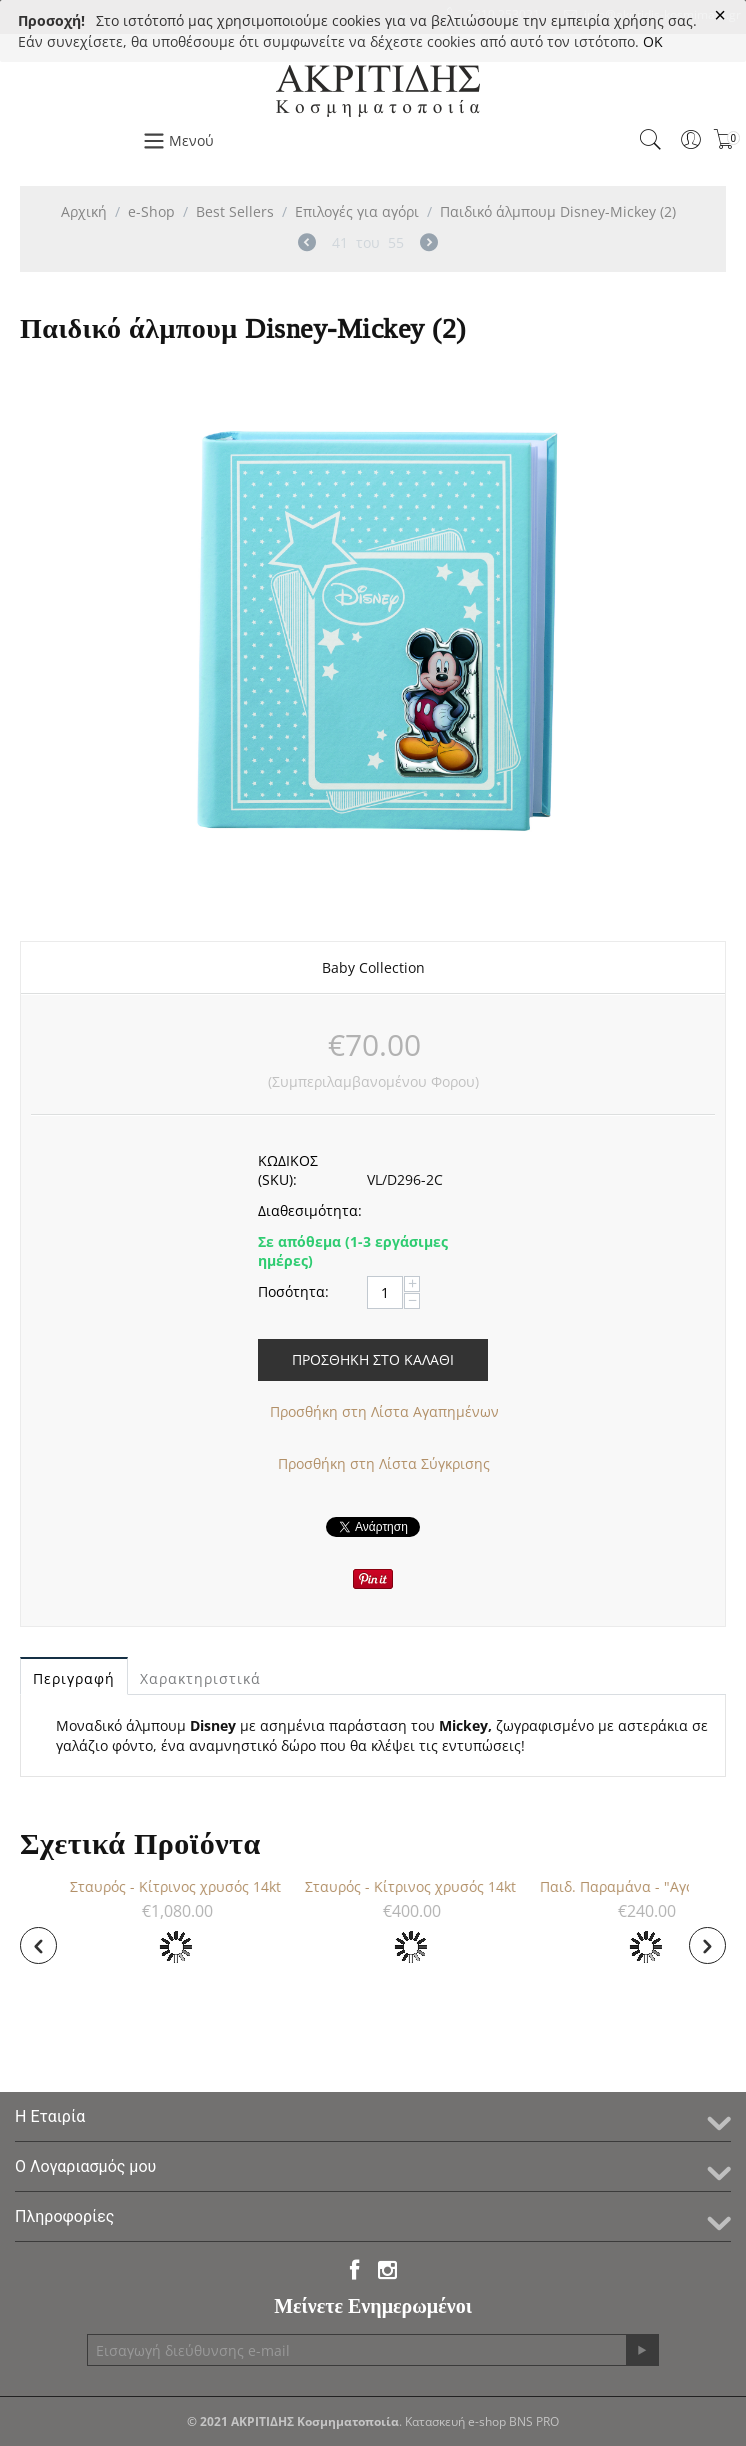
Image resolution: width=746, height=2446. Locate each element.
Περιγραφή (74, 1678)
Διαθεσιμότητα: (305, 1210)
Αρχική (84, 211)
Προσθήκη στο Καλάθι (373, 1359)
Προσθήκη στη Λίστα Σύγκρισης (384, 1463)
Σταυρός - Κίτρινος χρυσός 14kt (207, 1886)
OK (653, 41)
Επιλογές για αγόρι (357, 211)
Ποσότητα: (293, 1291)
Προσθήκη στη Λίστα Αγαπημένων (384, 1411)
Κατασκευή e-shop (455, 2421)
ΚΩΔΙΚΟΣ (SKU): (288, 1170)
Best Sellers (235, 211)
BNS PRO (534, 2421)
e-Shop (151, 211)
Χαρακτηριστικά (200, 1678)
